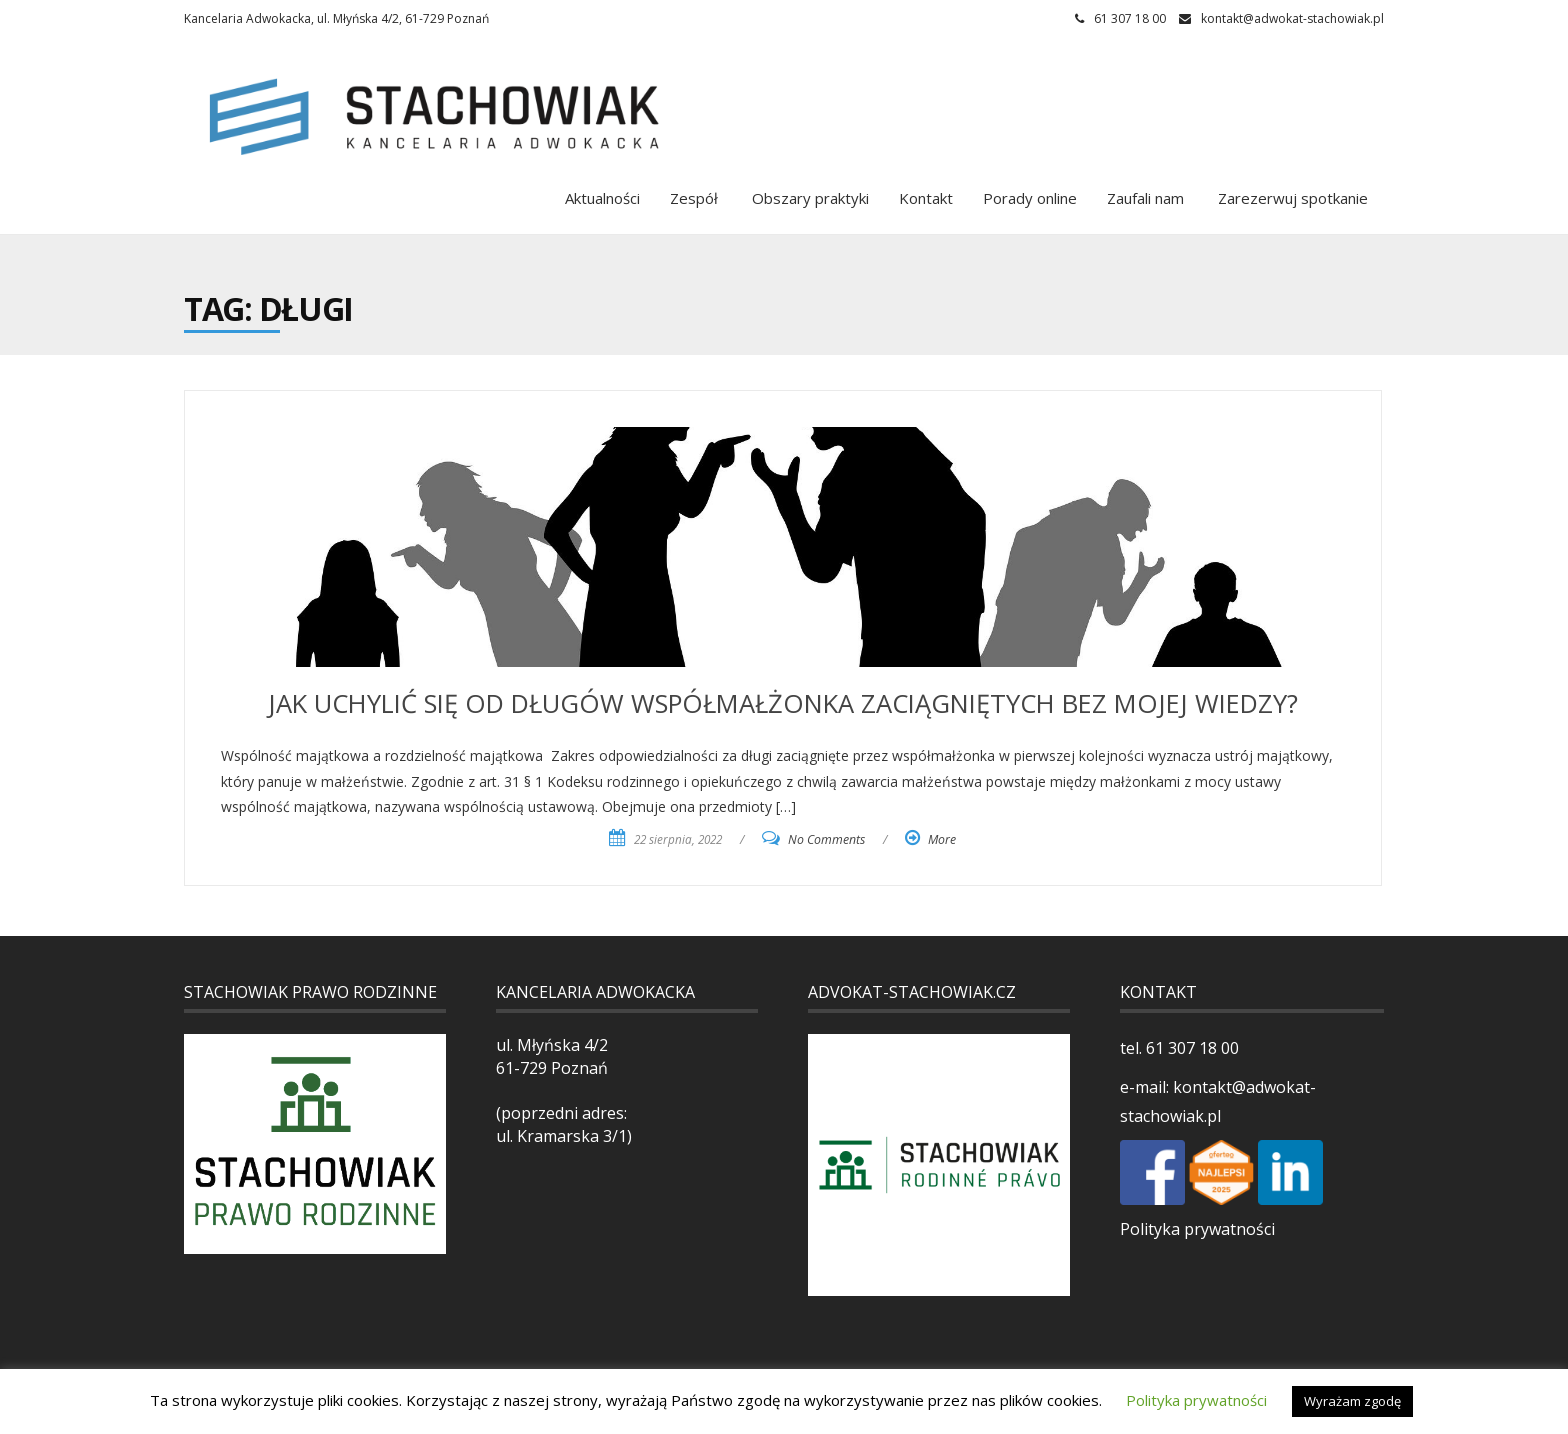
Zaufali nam (1145, 198)
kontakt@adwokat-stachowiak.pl (1292, 18)
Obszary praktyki (808, 198)
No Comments (826, 839)
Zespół (694, 198)
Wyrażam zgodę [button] (1352, 1401)
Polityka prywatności (1197, 1229)
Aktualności (602, 198)
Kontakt (926, 198)
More (942, 839)
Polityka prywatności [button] (1196, 1400)
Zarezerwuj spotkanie (1291, 198)
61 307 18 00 (1190, 1048)
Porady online (1030, 198)
